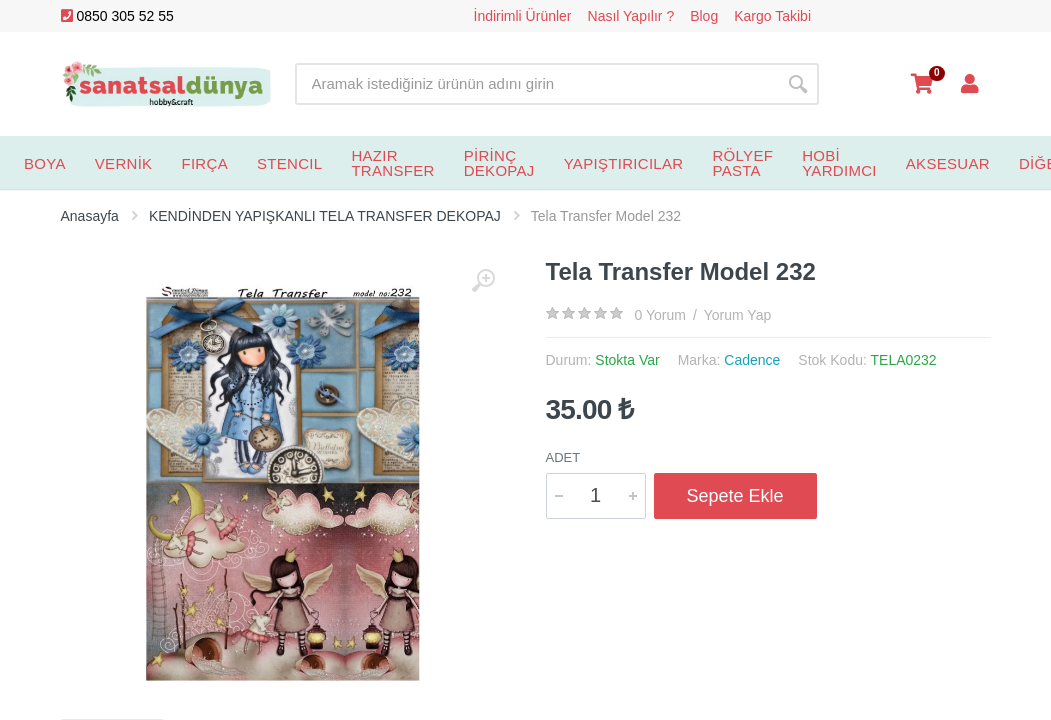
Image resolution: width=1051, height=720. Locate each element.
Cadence (752, 360)
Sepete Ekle (735, 496)
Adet (563, 457)
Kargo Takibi (772, 16)
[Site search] (536, 84)
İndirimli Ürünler (523, 16)
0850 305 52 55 (117, 16)
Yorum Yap (737, 315)
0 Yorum (660, 315)
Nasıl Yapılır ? (631, 16)
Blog (704, 16)
